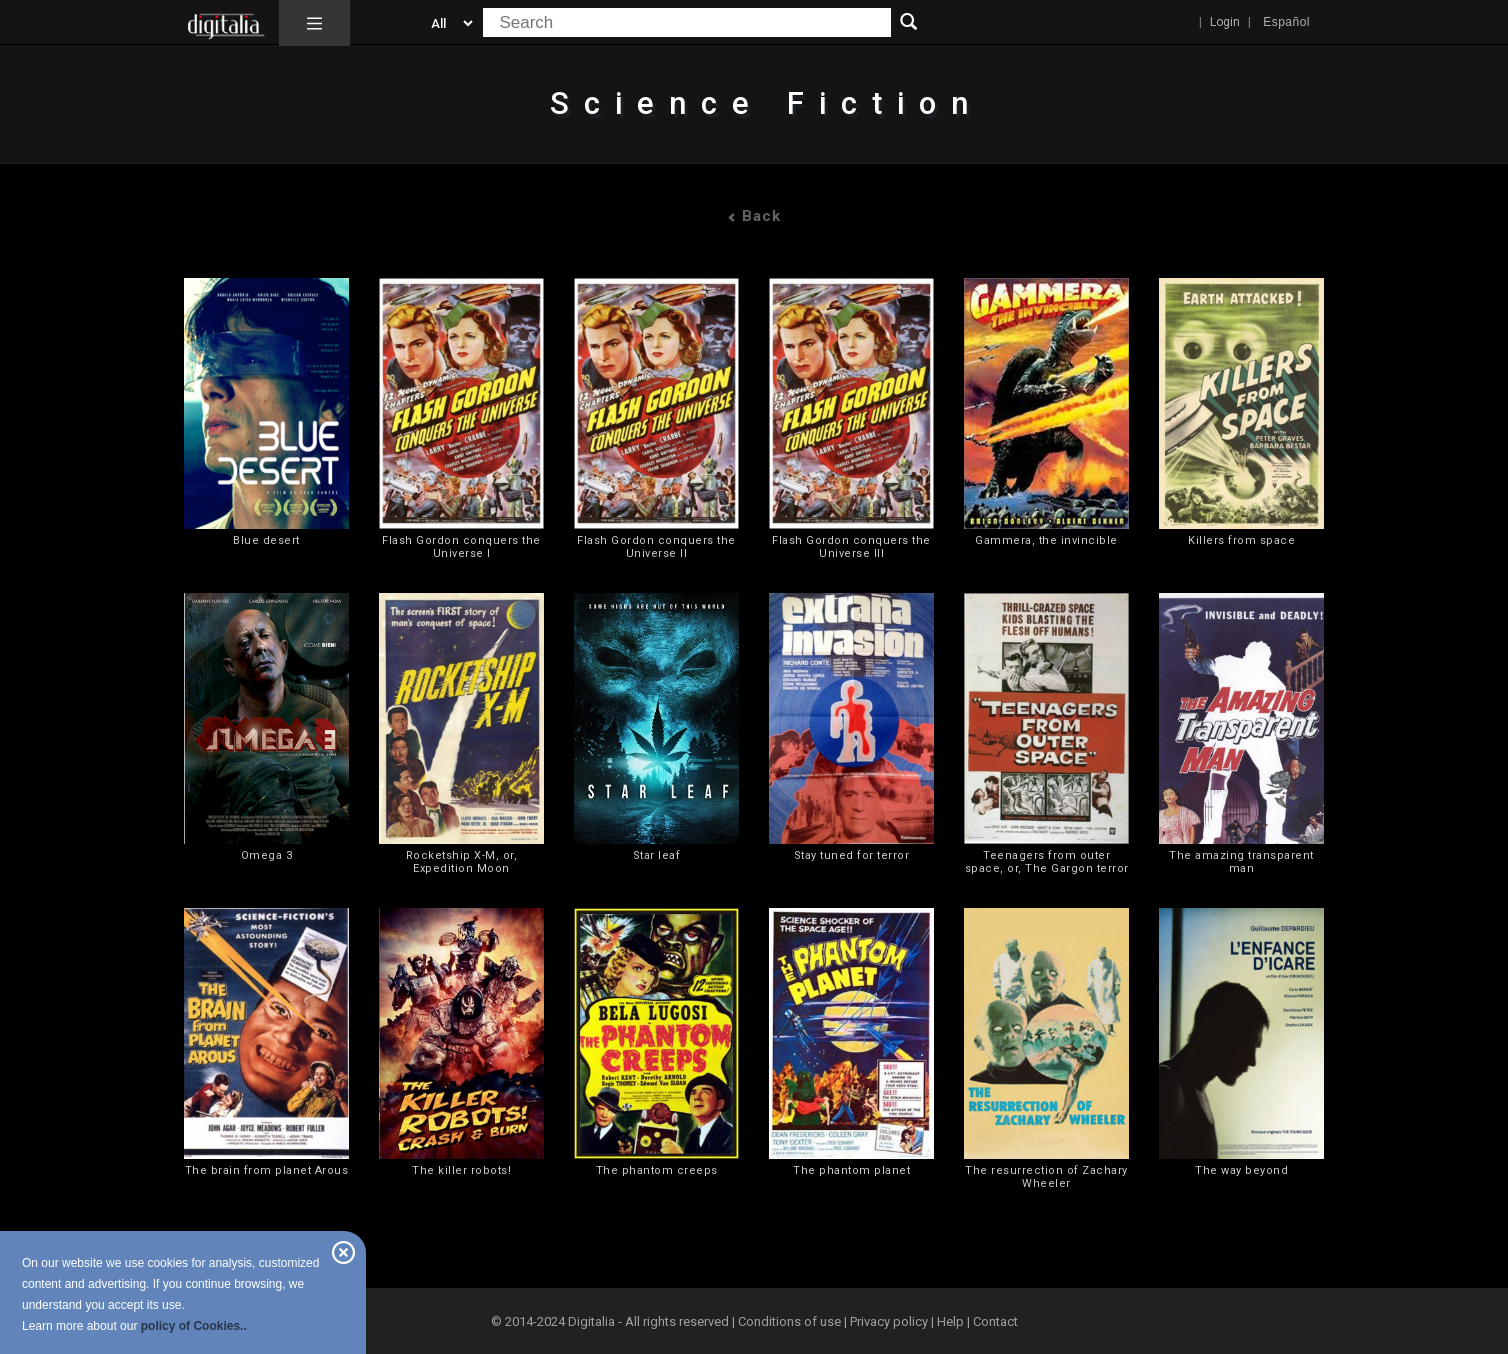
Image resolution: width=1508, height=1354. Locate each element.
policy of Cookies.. (194, 1326)
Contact (995, 1321)
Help (950, 1321)
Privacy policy (889, 1321)
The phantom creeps (657, 1170)
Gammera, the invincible (1046, 540)
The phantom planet (851, 1170)
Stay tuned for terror (852, 855)
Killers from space (1241, 540)
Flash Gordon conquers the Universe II (656, 547)
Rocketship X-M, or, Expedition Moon (462, 862)
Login (1225, 22)
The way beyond (1241, 1170)
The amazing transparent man (1241, 862)
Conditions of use (791, 1321)
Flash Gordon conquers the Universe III (851, 547)
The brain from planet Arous (267, 1170)
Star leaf (657, 855)
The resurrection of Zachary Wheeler (1046, 1177)
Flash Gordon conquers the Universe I (461, 547)
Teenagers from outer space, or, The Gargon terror (1047, 862)
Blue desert (266, 540)
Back (754, 216)
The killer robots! (461, 1170)
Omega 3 (267, 855)
